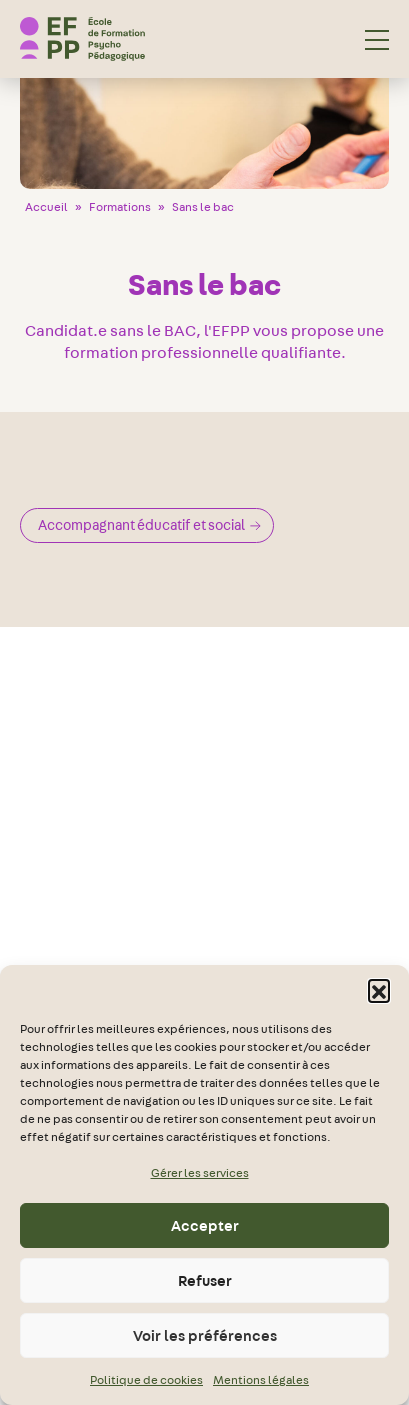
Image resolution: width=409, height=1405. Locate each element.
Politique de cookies (146, 1380)
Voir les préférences (205, 1336)
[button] (379, 990)
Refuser (205, 1281)
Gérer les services (200, 1173)
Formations (120, 207)
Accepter (205, 1226)
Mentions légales (261, 1380)
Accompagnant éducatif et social (149, 525)
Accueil (46, 207)
